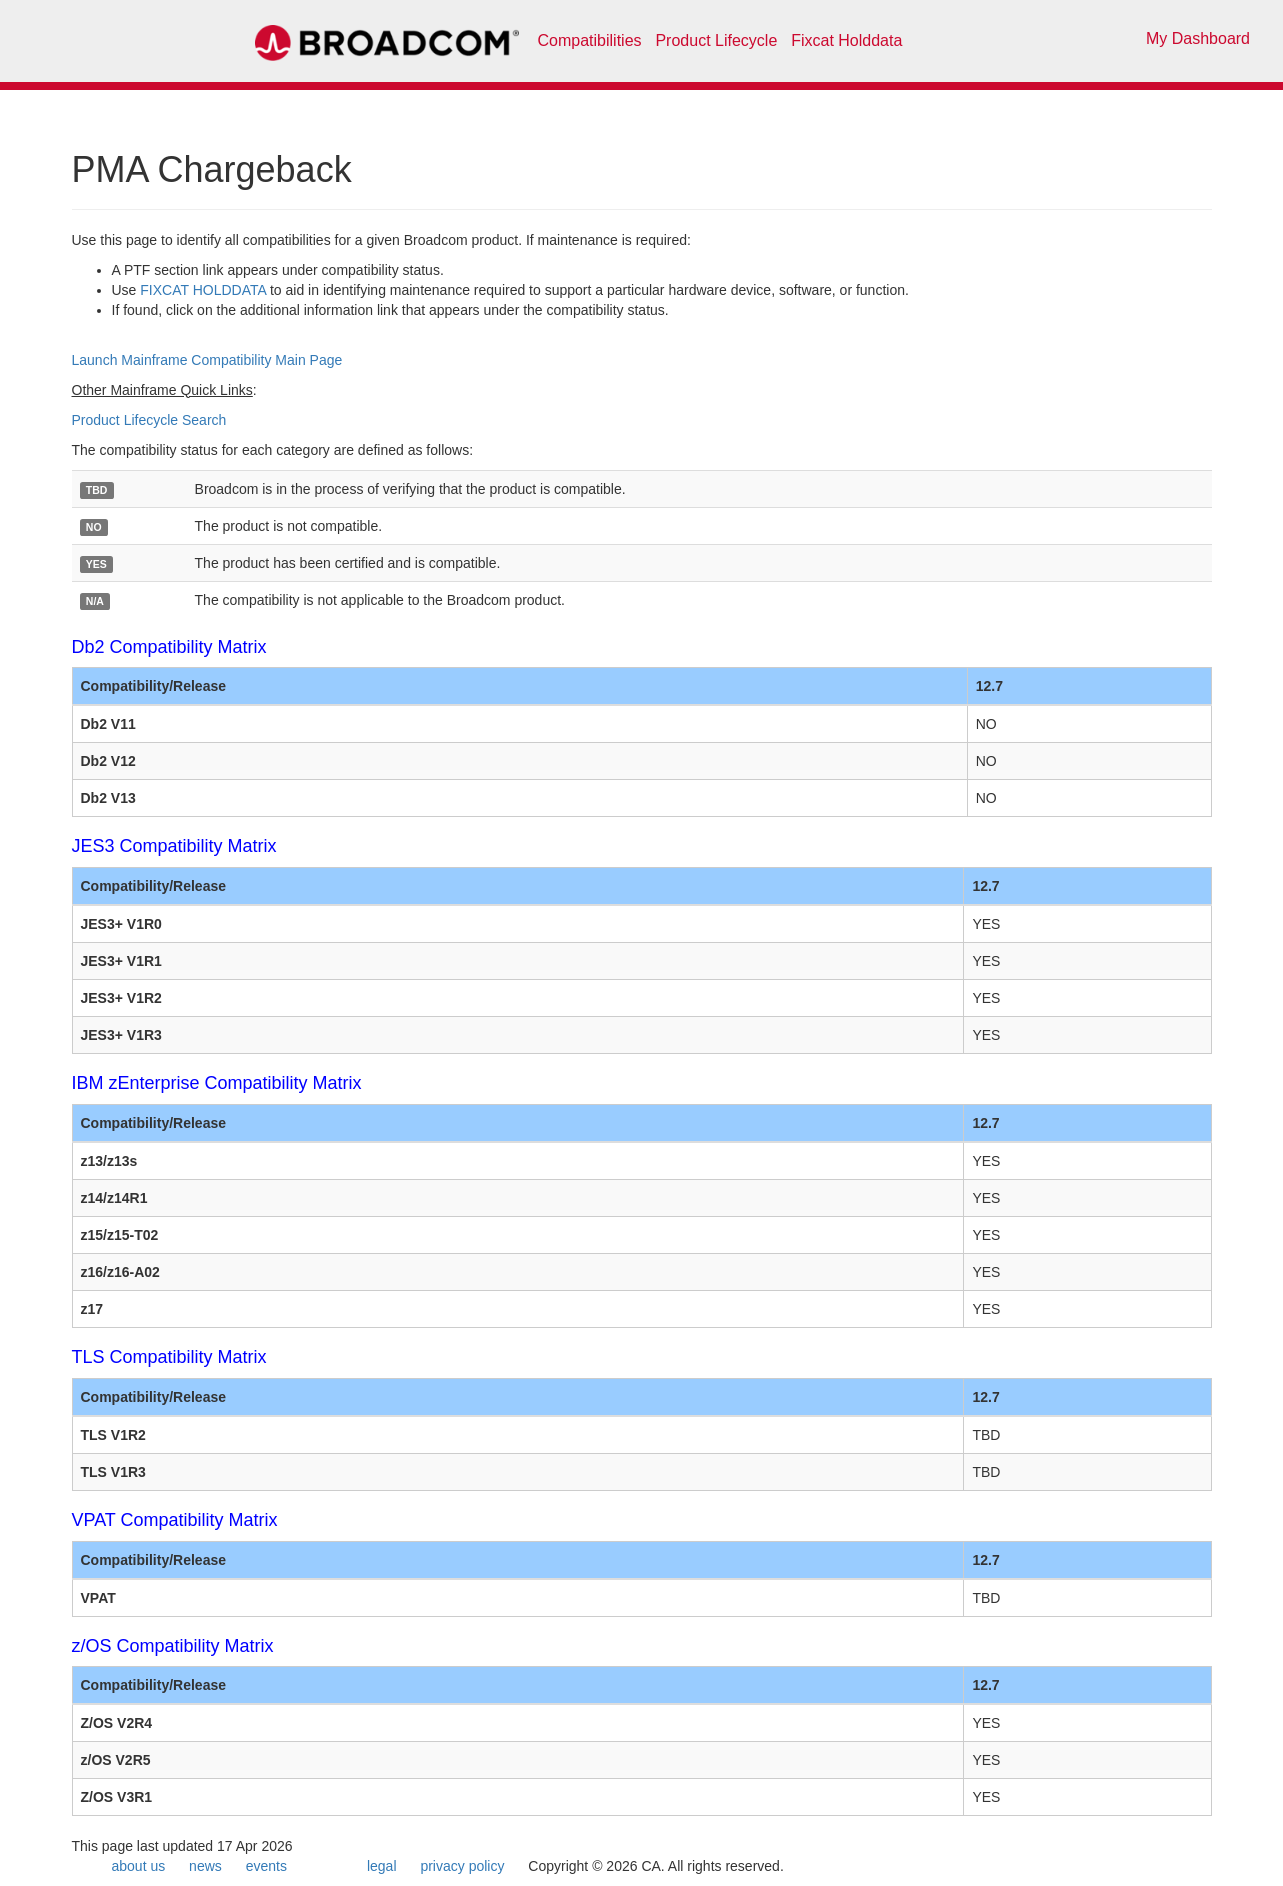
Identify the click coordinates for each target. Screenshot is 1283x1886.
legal (382, 1866)
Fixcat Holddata (846, 40)
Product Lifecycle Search (149, 420)
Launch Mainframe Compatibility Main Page (207, 360)
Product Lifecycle (716, 40)
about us (139, 1866)
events (266, 1866)
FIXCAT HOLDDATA (203, 290)
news (205, 1866)
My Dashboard (1198, 38)
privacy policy (462, 1866)
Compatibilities (590, 40)
